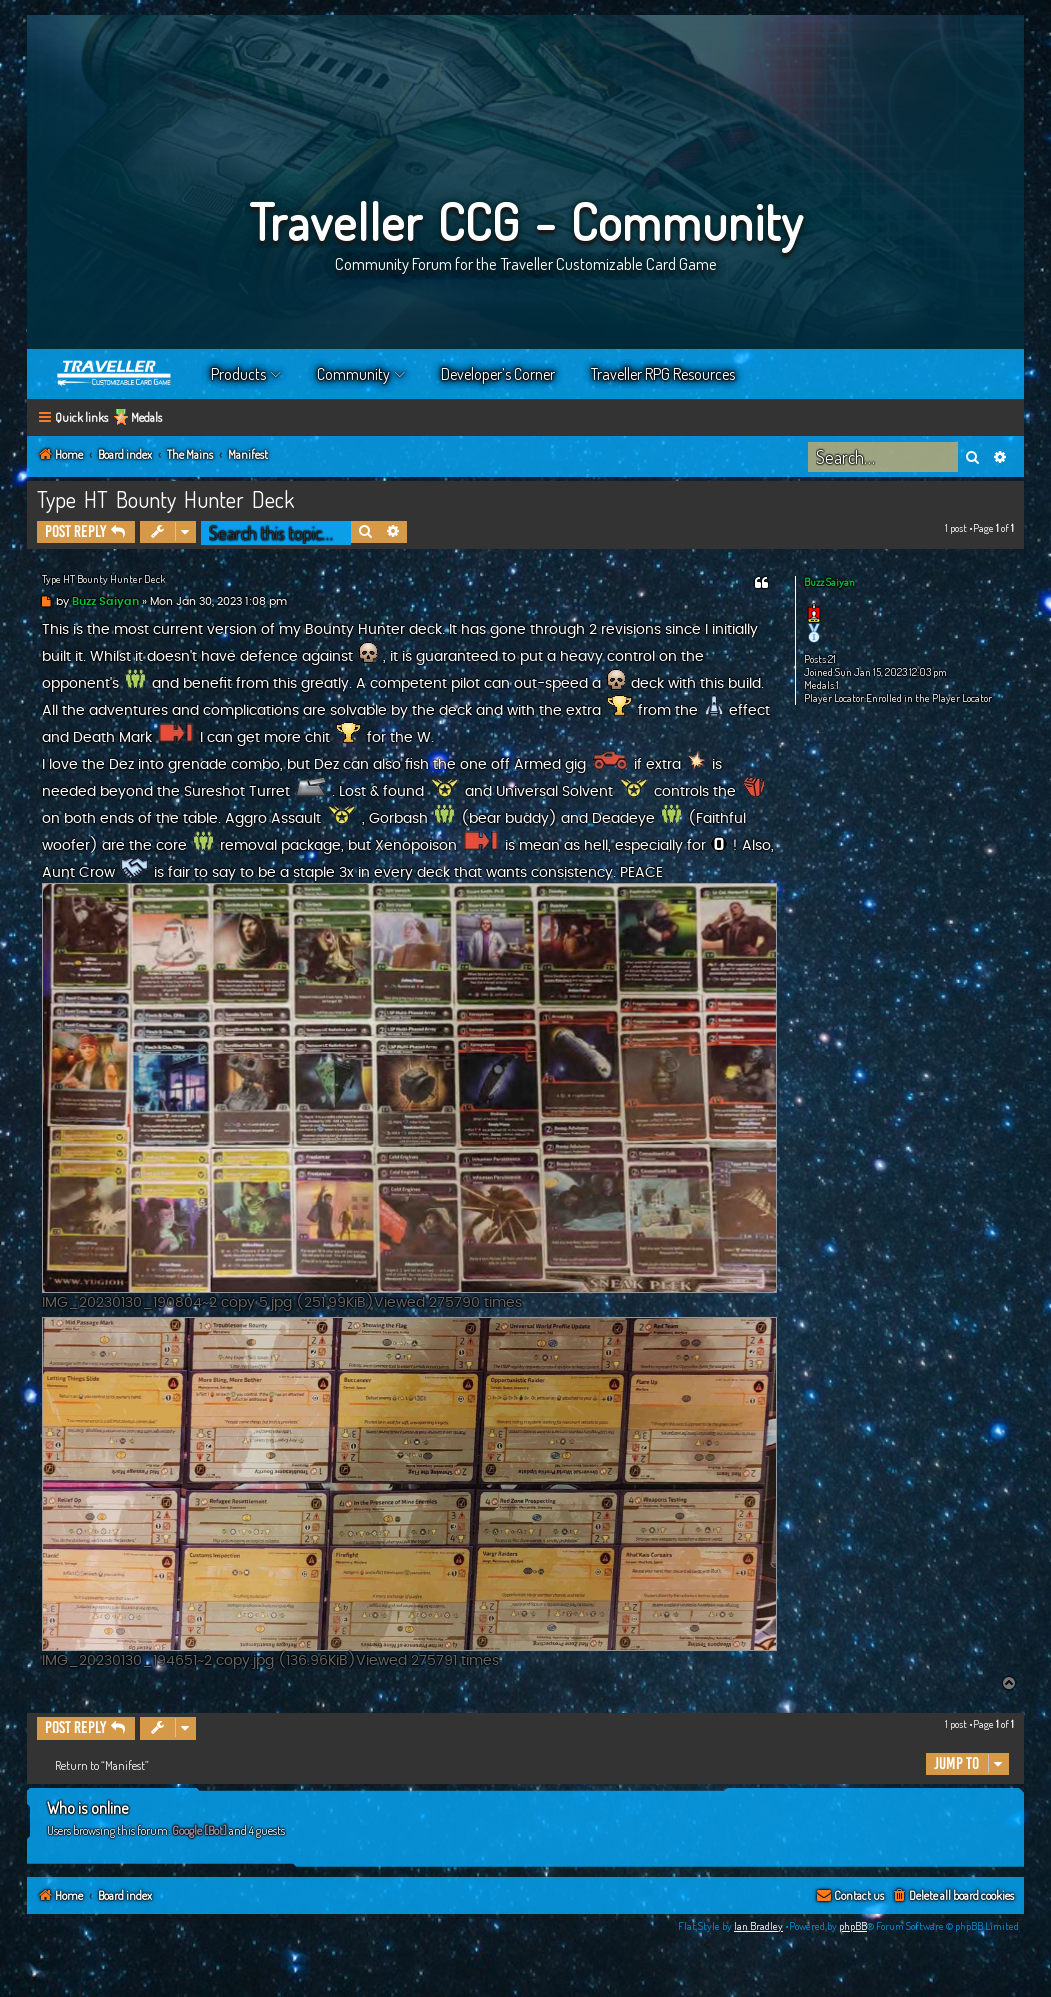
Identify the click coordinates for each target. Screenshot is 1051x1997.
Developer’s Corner (498, 374)
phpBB (853, 1926)
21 (832, 659)
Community (353, 374)
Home (115, 374)
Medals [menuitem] (146, 417)
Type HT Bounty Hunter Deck (165, 499)
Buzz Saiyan (829, 582)
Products (238, 374)
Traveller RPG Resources (663, 374)
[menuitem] (952, 1896)
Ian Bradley (758, 1926)
